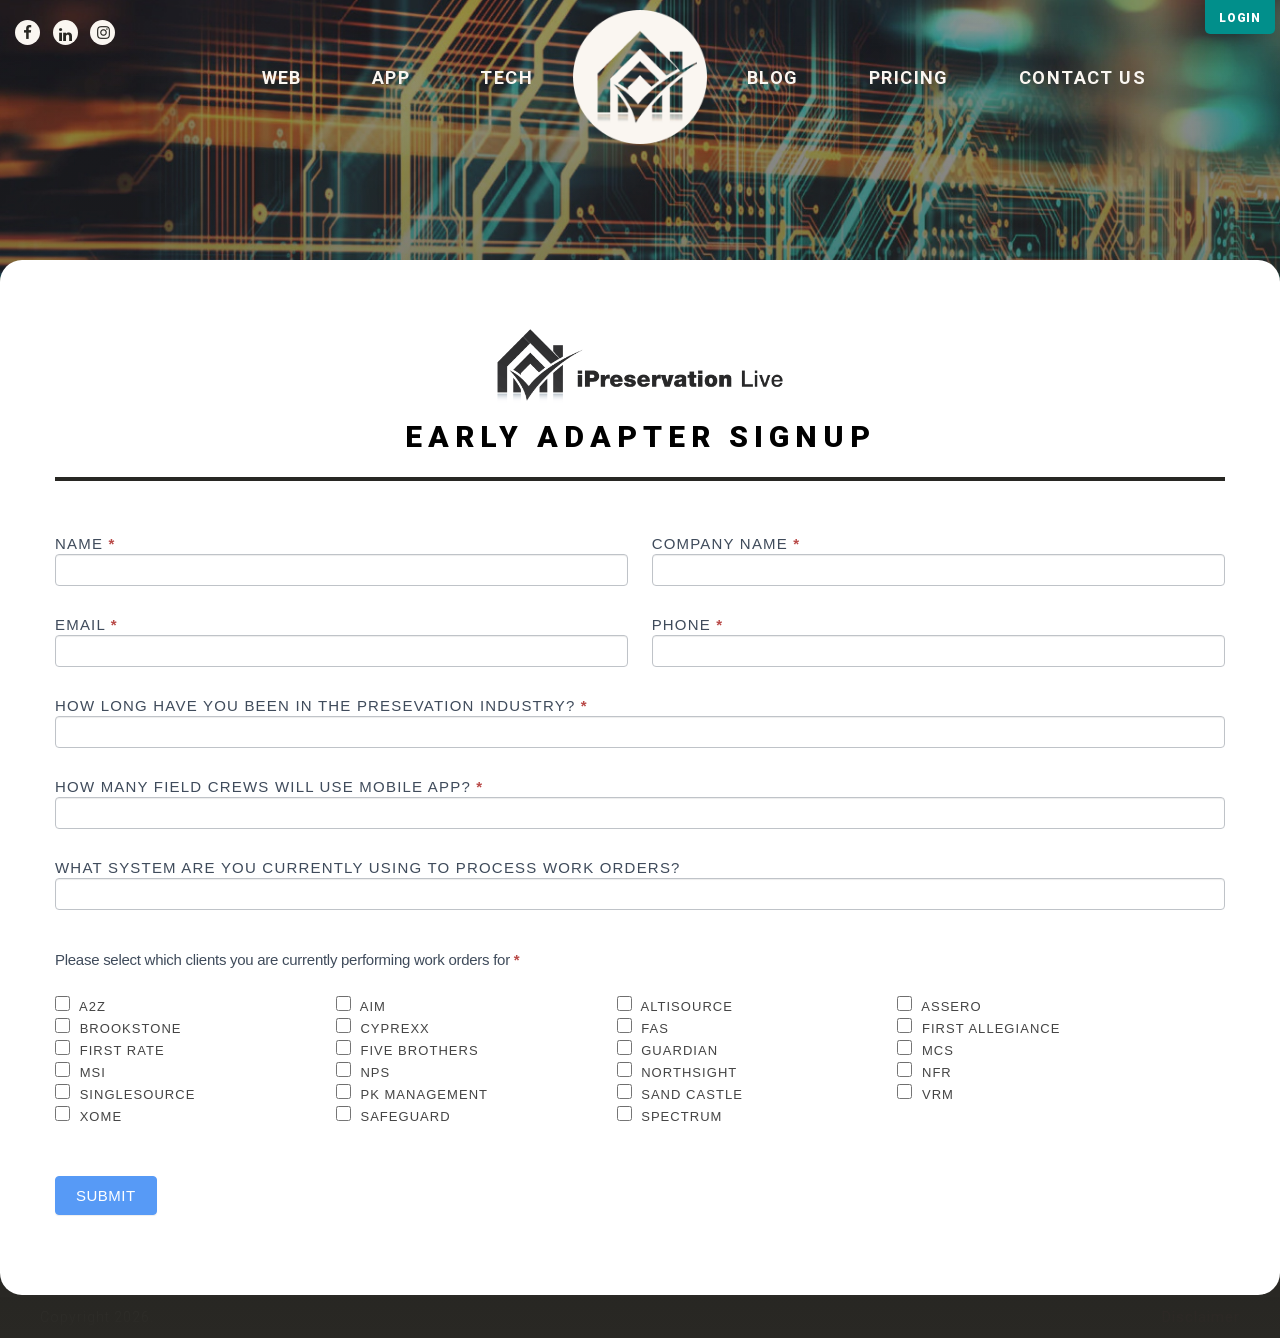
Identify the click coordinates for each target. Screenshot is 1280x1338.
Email (86, 625)
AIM (361, 1005)
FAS (643, 1027)
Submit (106, 1195)
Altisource (675, 1005)
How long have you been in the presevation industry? (321, 706)
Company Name (726, 544)
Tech (506, 77)
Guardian (668, 1049)
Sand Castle (680, 1093)
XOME (88, 1115)
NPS (363, 1071)
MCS (925, 1049)
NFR (924, 1071)
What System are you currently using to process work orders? (368, 868)
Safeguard (393, 1115)
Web (282, 77)
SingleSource (125, 1093)
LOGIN (1240, 18)
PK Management (412, 1093)
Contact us (1082, 77)
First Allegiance (978, 1027)
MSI (80, 1071)
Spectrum (670, 1115)
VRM (925, 1093)
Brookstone (118, 1027)
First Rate (110, 1049)
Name (85, 544)
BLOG (773, 77)
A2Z (80, 1005)
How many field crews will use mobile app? (269, 787)
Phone (688, 625)
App (391, 77)
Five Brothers (407, 1049)
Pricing (909, 77)
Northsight (677, 1071)
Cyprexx (383, 1027)
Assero (939, 1005)
